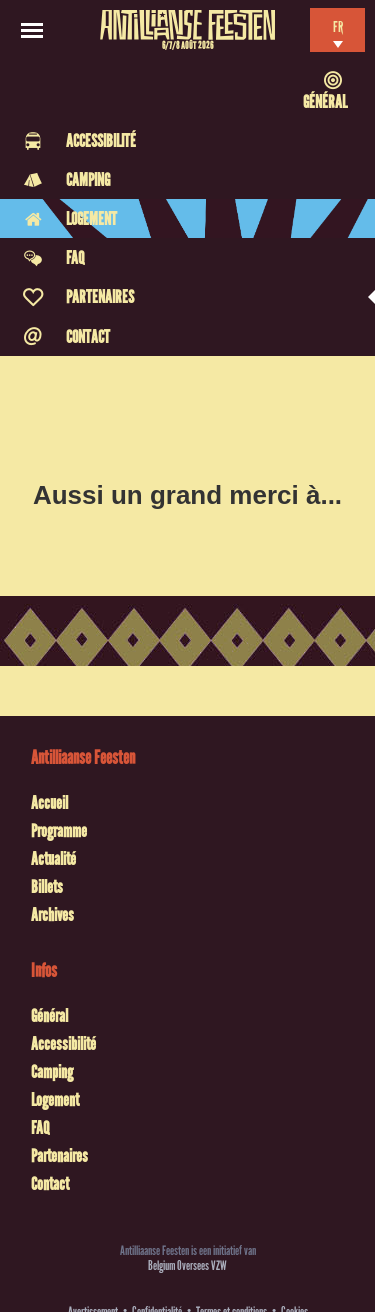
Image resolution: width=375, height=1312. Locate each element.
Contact (50, 1184)
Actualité (53, 859)
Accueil (49, 803)
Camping (52, 1072)
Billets (47, 887)
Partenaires (59, 1156)
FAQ (40, 1128)
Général (49, 1016)
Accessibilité (63, 1044)
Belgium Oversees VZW (187, 1265)
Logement (55, 1100)
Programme (59, 831)
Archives (52, 915)
